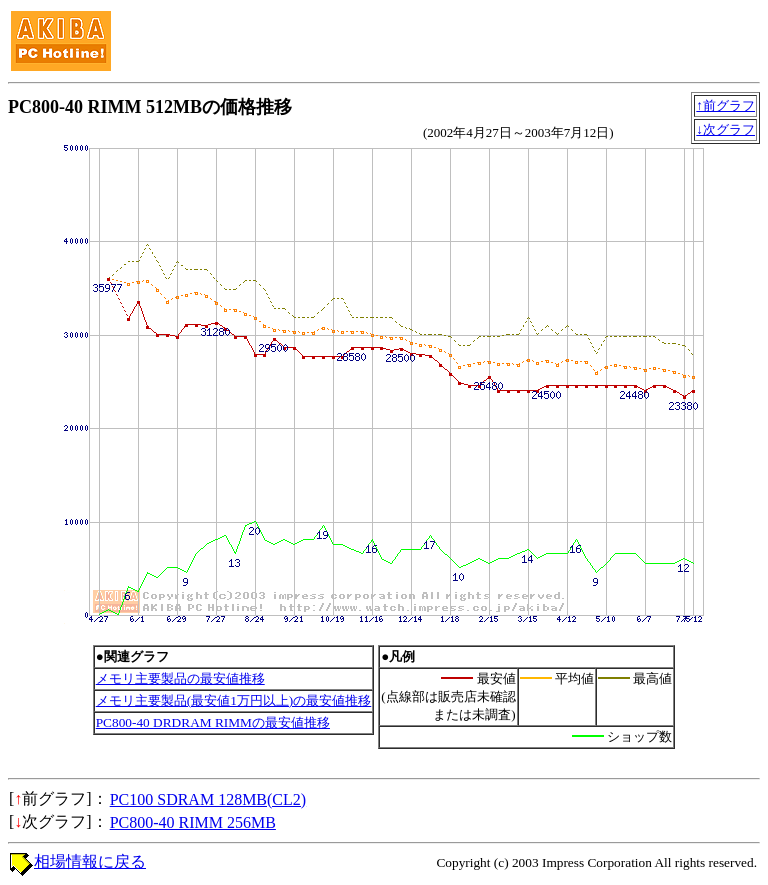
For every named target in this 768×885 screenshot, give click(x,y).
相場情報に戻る (90, 861)
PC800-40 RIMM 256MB (193, 822)
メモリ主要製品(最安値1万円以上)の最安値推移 (234, 700)
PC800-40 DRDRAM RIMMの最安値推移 (213, 722)
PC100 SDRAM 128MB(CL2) (208, 799)
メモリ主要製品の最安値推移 (180, 678)
